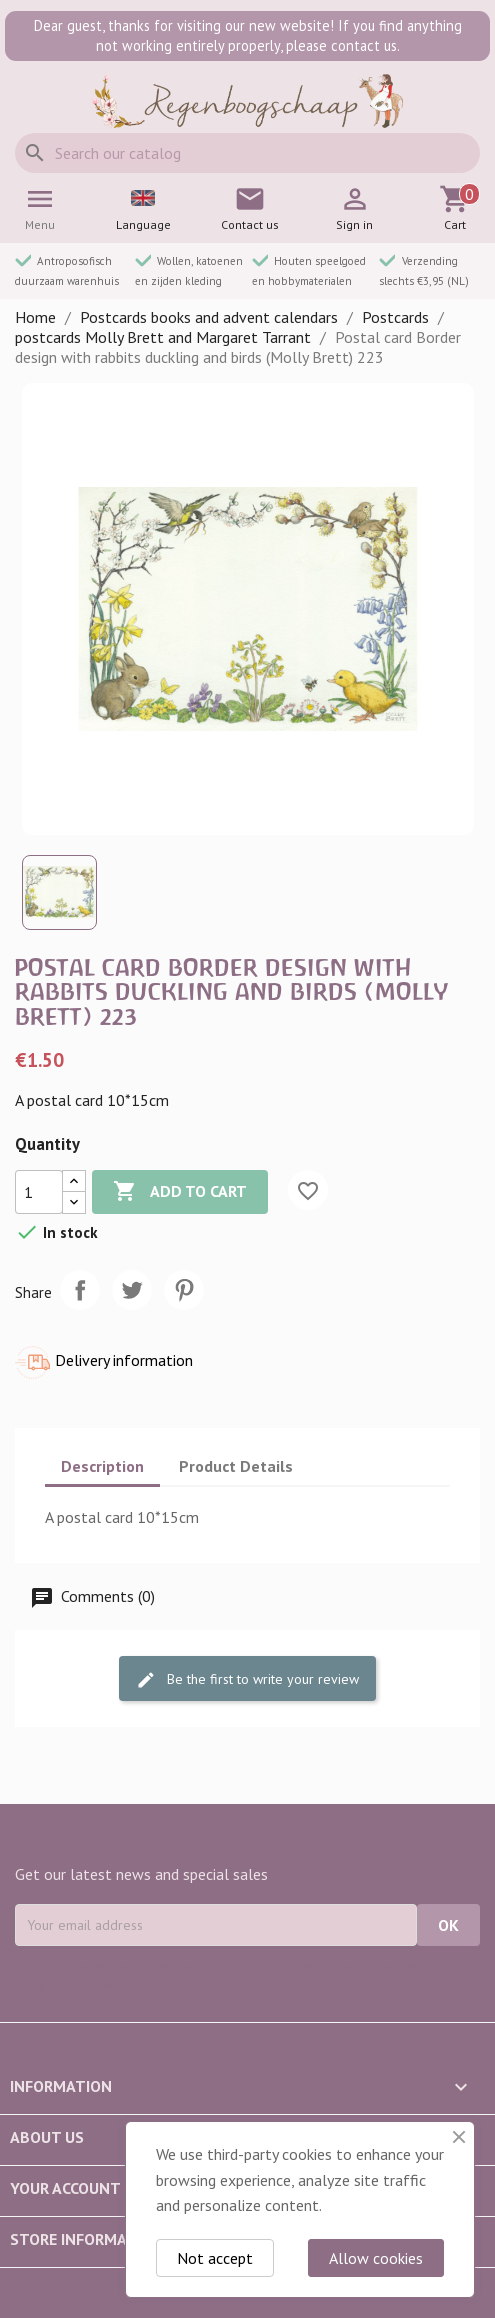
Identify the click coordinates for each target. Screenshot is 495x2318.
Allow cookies (376, 2258)
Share (80, 1290)
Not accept (215, 2258)
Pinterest (184, 1290)
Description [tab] (102, 1466)
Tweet (132, 1290)
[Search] (247, 153)
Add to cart (180, 1192)
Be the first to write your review (247, 1680)
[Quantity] (39, 1192)
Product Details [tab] (236, 1466)
